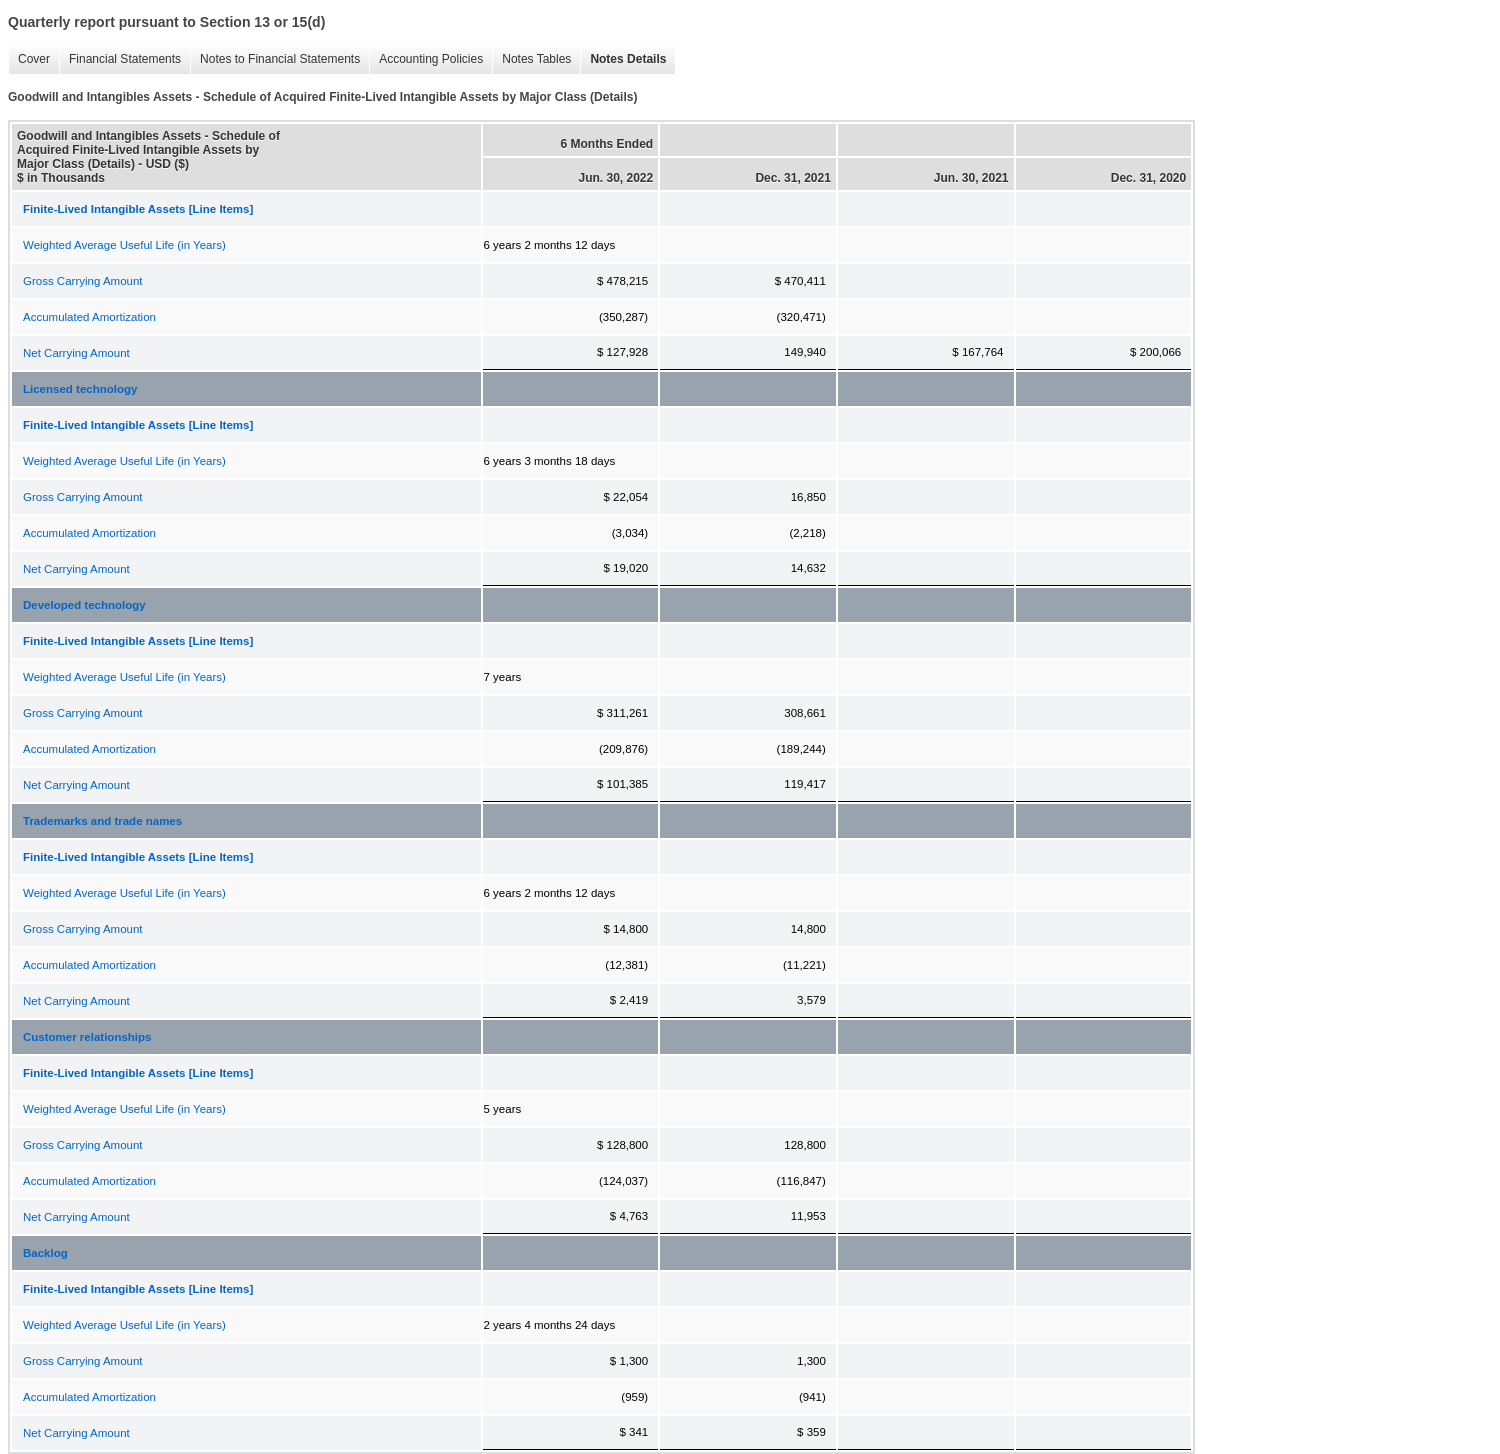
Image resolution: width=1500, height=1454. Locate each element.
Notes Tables (531, 59)
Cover (29, 59)
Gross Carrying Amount (83, 281)
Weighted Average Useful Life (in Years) (124, 245)
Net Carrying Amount (76, 353)
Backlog (45, 1253)
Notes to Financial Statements (275, 59)
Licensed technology (80, 389)
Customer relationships (87, 1037)
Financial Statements (120, 59)
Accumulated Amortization (89, 317)
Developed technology (84, 605)
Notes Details (623, 59)
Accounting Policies (426, 59)
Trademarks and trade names (102, 821)
